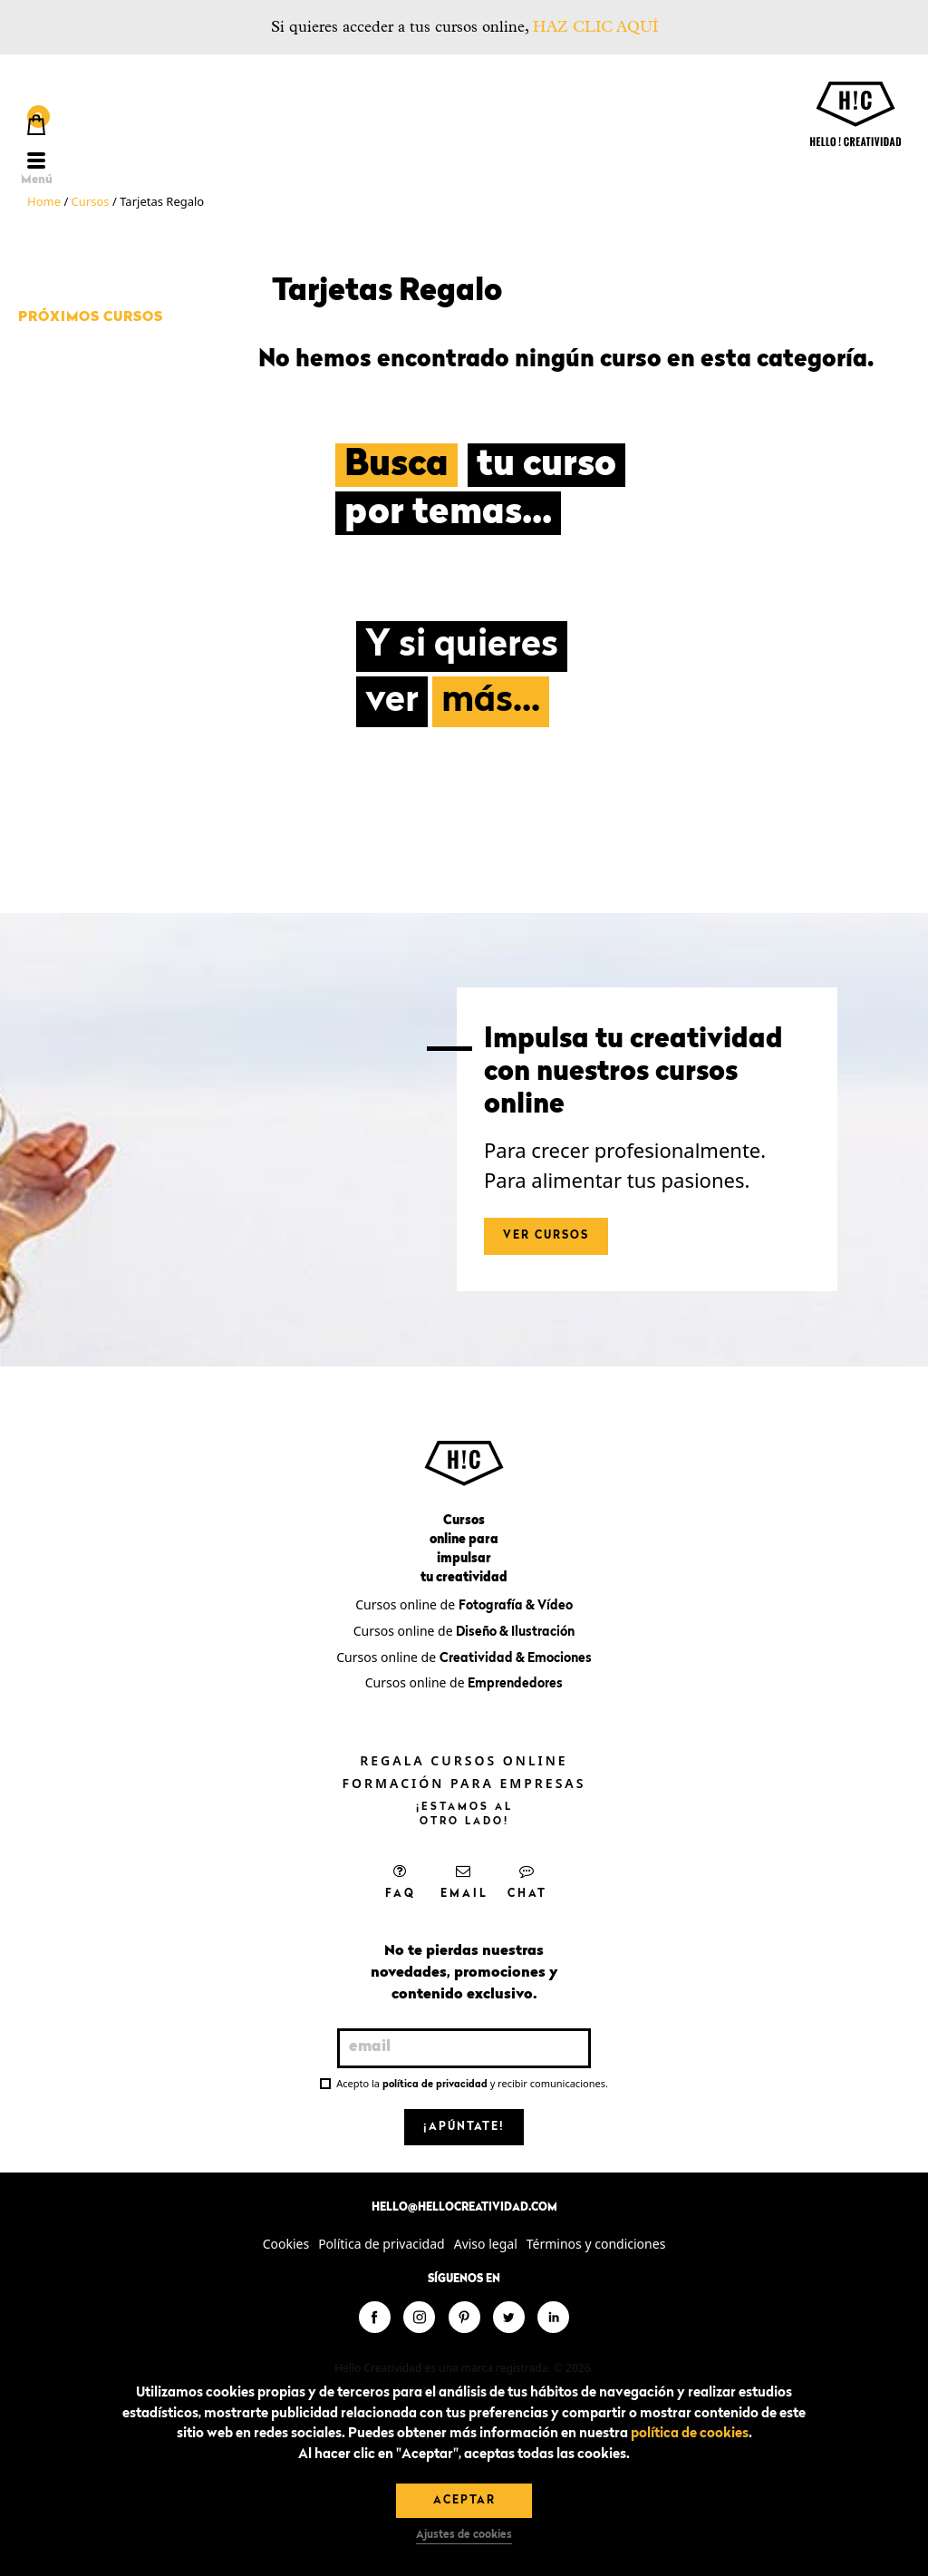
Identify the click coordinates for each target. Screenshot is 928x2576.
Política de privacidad (381, 2243)
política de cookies (690, 2434)
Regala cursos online (463, 1760)
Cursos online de (463, 1604)
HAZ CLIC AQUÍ (595, 26)
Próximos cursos (90, 318)
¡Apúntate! (464, 2127)
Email (464, 1881)
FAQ (400, 1881)
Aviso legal (485, 2243)
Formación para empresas (464, 1783)
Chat (527, 1881)
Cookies (286, 2243)
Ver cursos (546, 1235)
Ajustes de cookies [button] (464, 2535)
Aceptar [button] (464, 2500)
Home (44, 201)
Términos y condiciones (596, 2243)
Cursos (91, 201)
